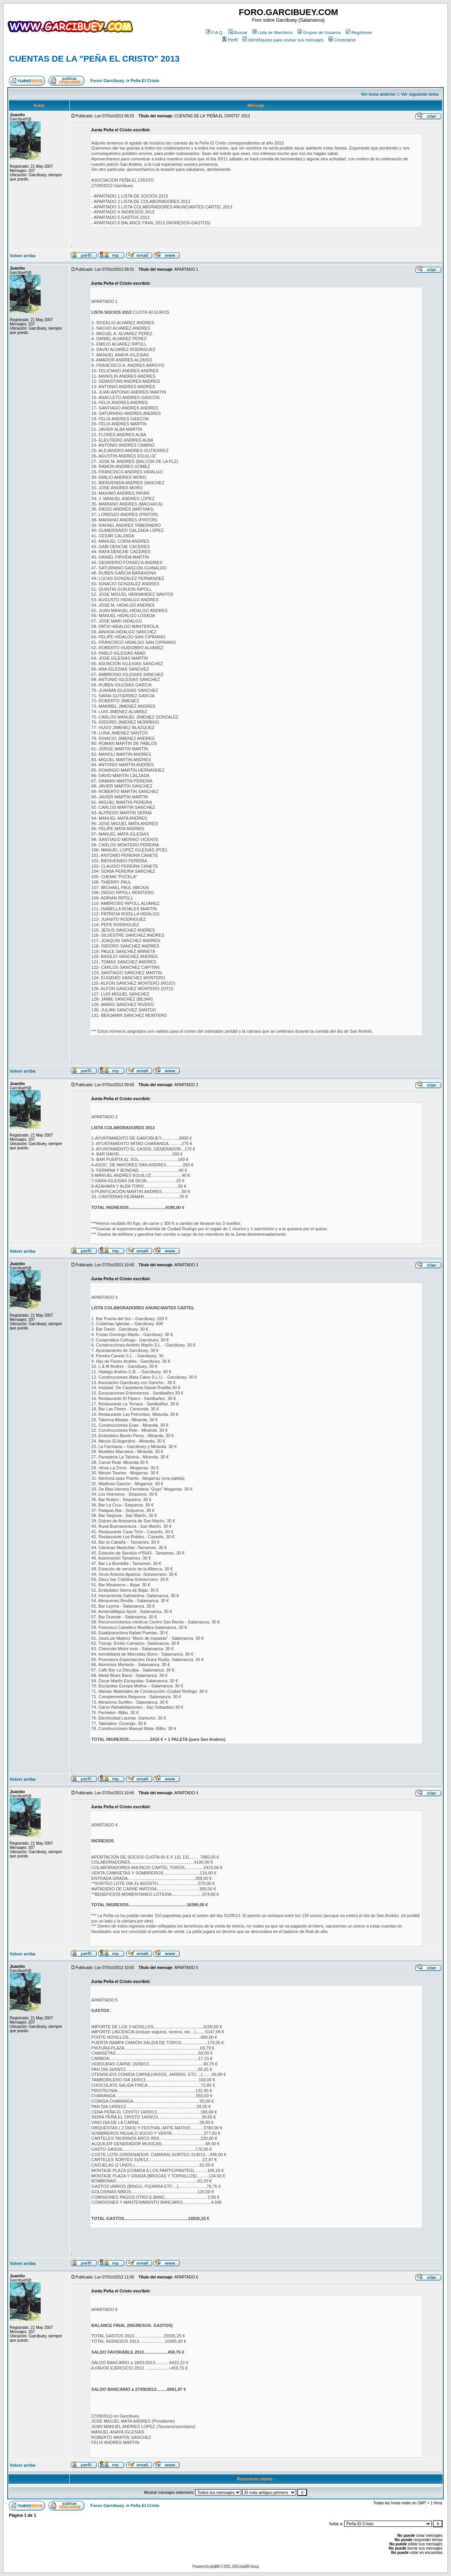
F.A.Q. (215, 32)
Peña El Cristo (144, 80)
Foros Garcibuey (107, 80)
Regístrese (359, 32)
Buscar (237, 32)
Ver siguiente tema (420, 94)
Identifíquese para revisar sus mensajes (282, 40)
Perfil (230, 40)
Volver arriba (22, 255)
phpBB (214, 2566)
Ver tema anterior (378, 94)
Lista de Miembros (272, 32)
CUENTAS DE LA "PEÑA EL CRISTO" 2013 (94, 59)
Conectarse (342, 40)
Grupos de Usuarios (319, 32)
